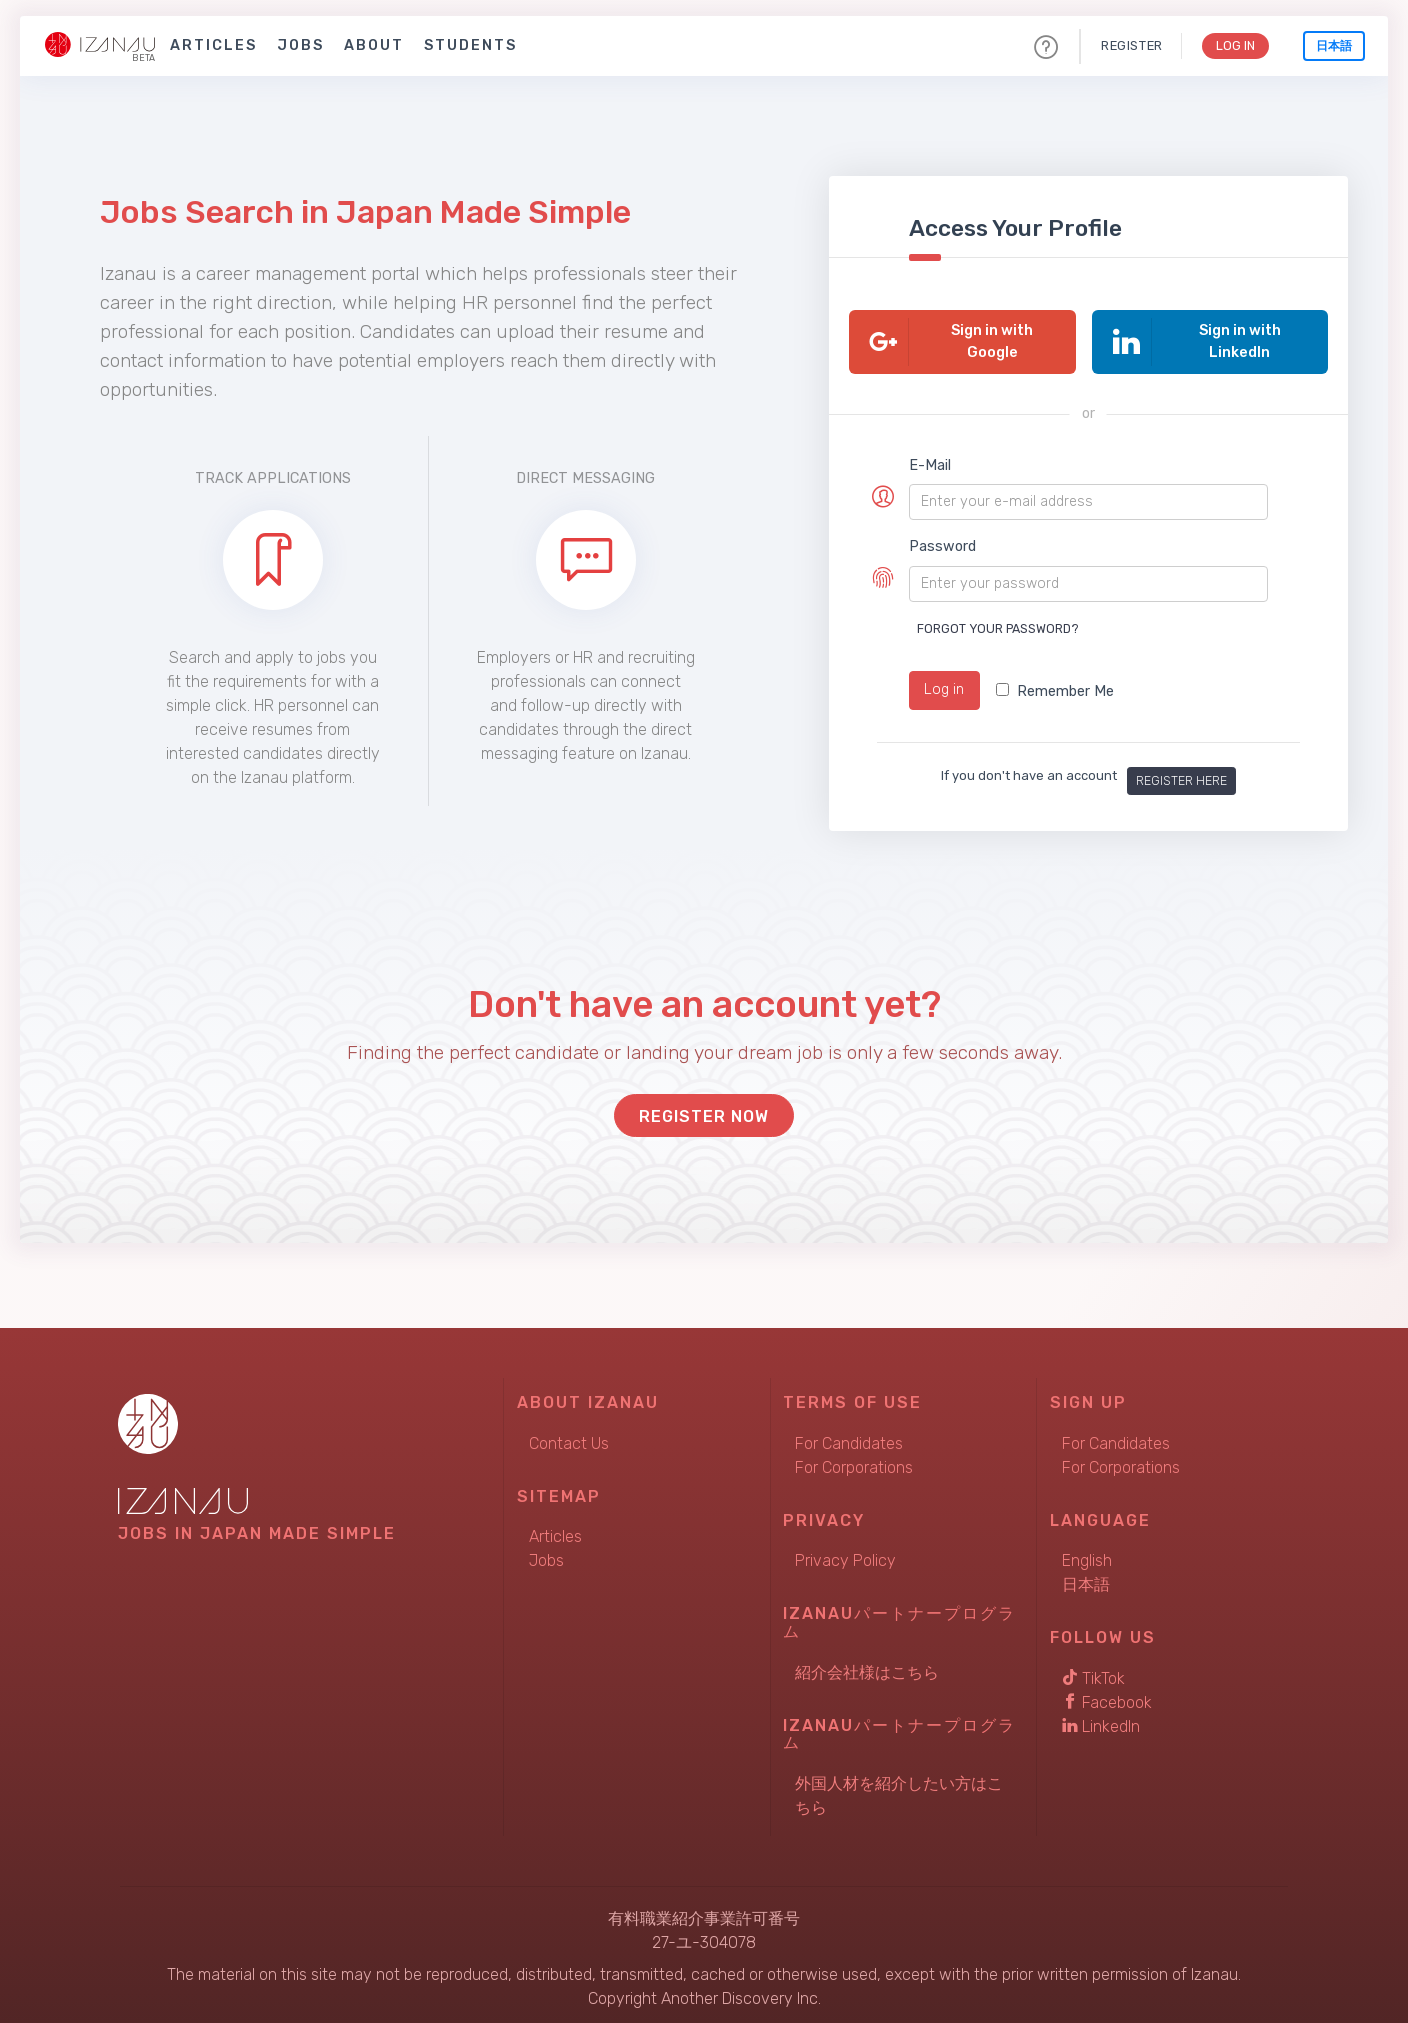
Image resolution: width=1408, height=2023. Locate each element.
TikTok (1093, 1670)
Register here (1181, 772)
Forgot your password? (998, 628)
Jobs (300, 45)
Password (942, 546)
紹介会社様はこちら (867, 1664)
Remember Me (1055, 691)
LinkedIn (1101, 1718)
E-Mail (930, 465)
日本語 (1334, 46)
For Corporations (854, 1459)
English (1087, 1553)
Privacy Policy (845, 1553)
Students (470, 45)
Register (1128, 45)
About (374, 45)
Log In (1233, 45)
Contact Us (569, 1435)
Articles (213, 45)
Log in (944, 689)
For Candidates (849, 1435)
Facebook (1107, 1694)
